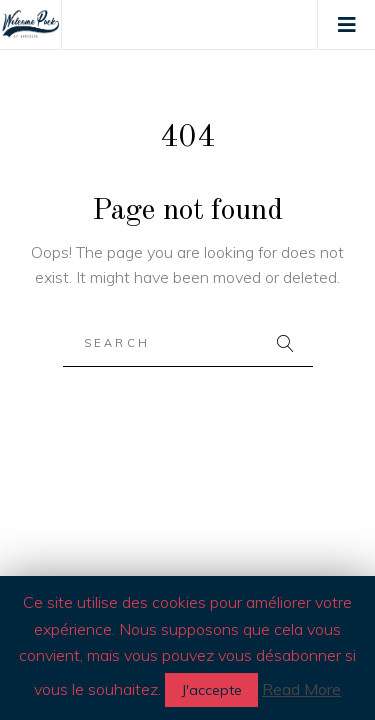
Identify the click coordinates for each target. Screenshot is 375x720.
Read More (301, 689)
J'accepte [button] (211, 690)
